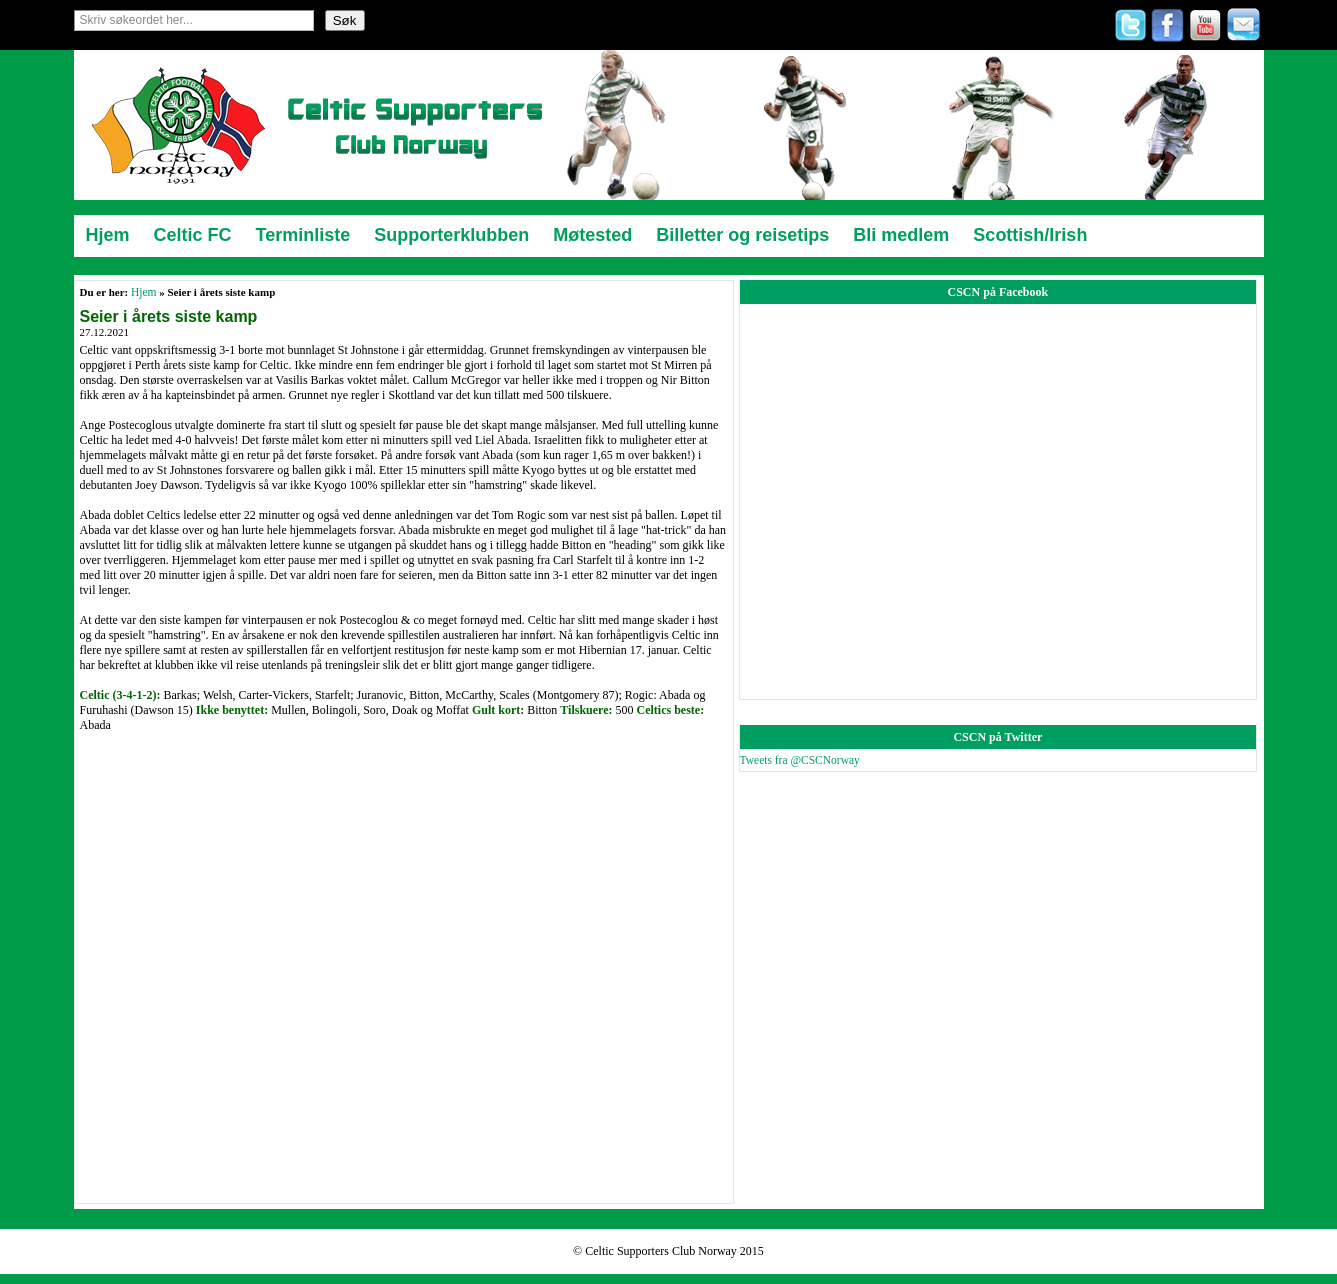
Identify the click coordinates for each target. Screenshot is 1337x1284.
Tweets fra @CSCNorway (800, 760)
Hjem (144, 292)
